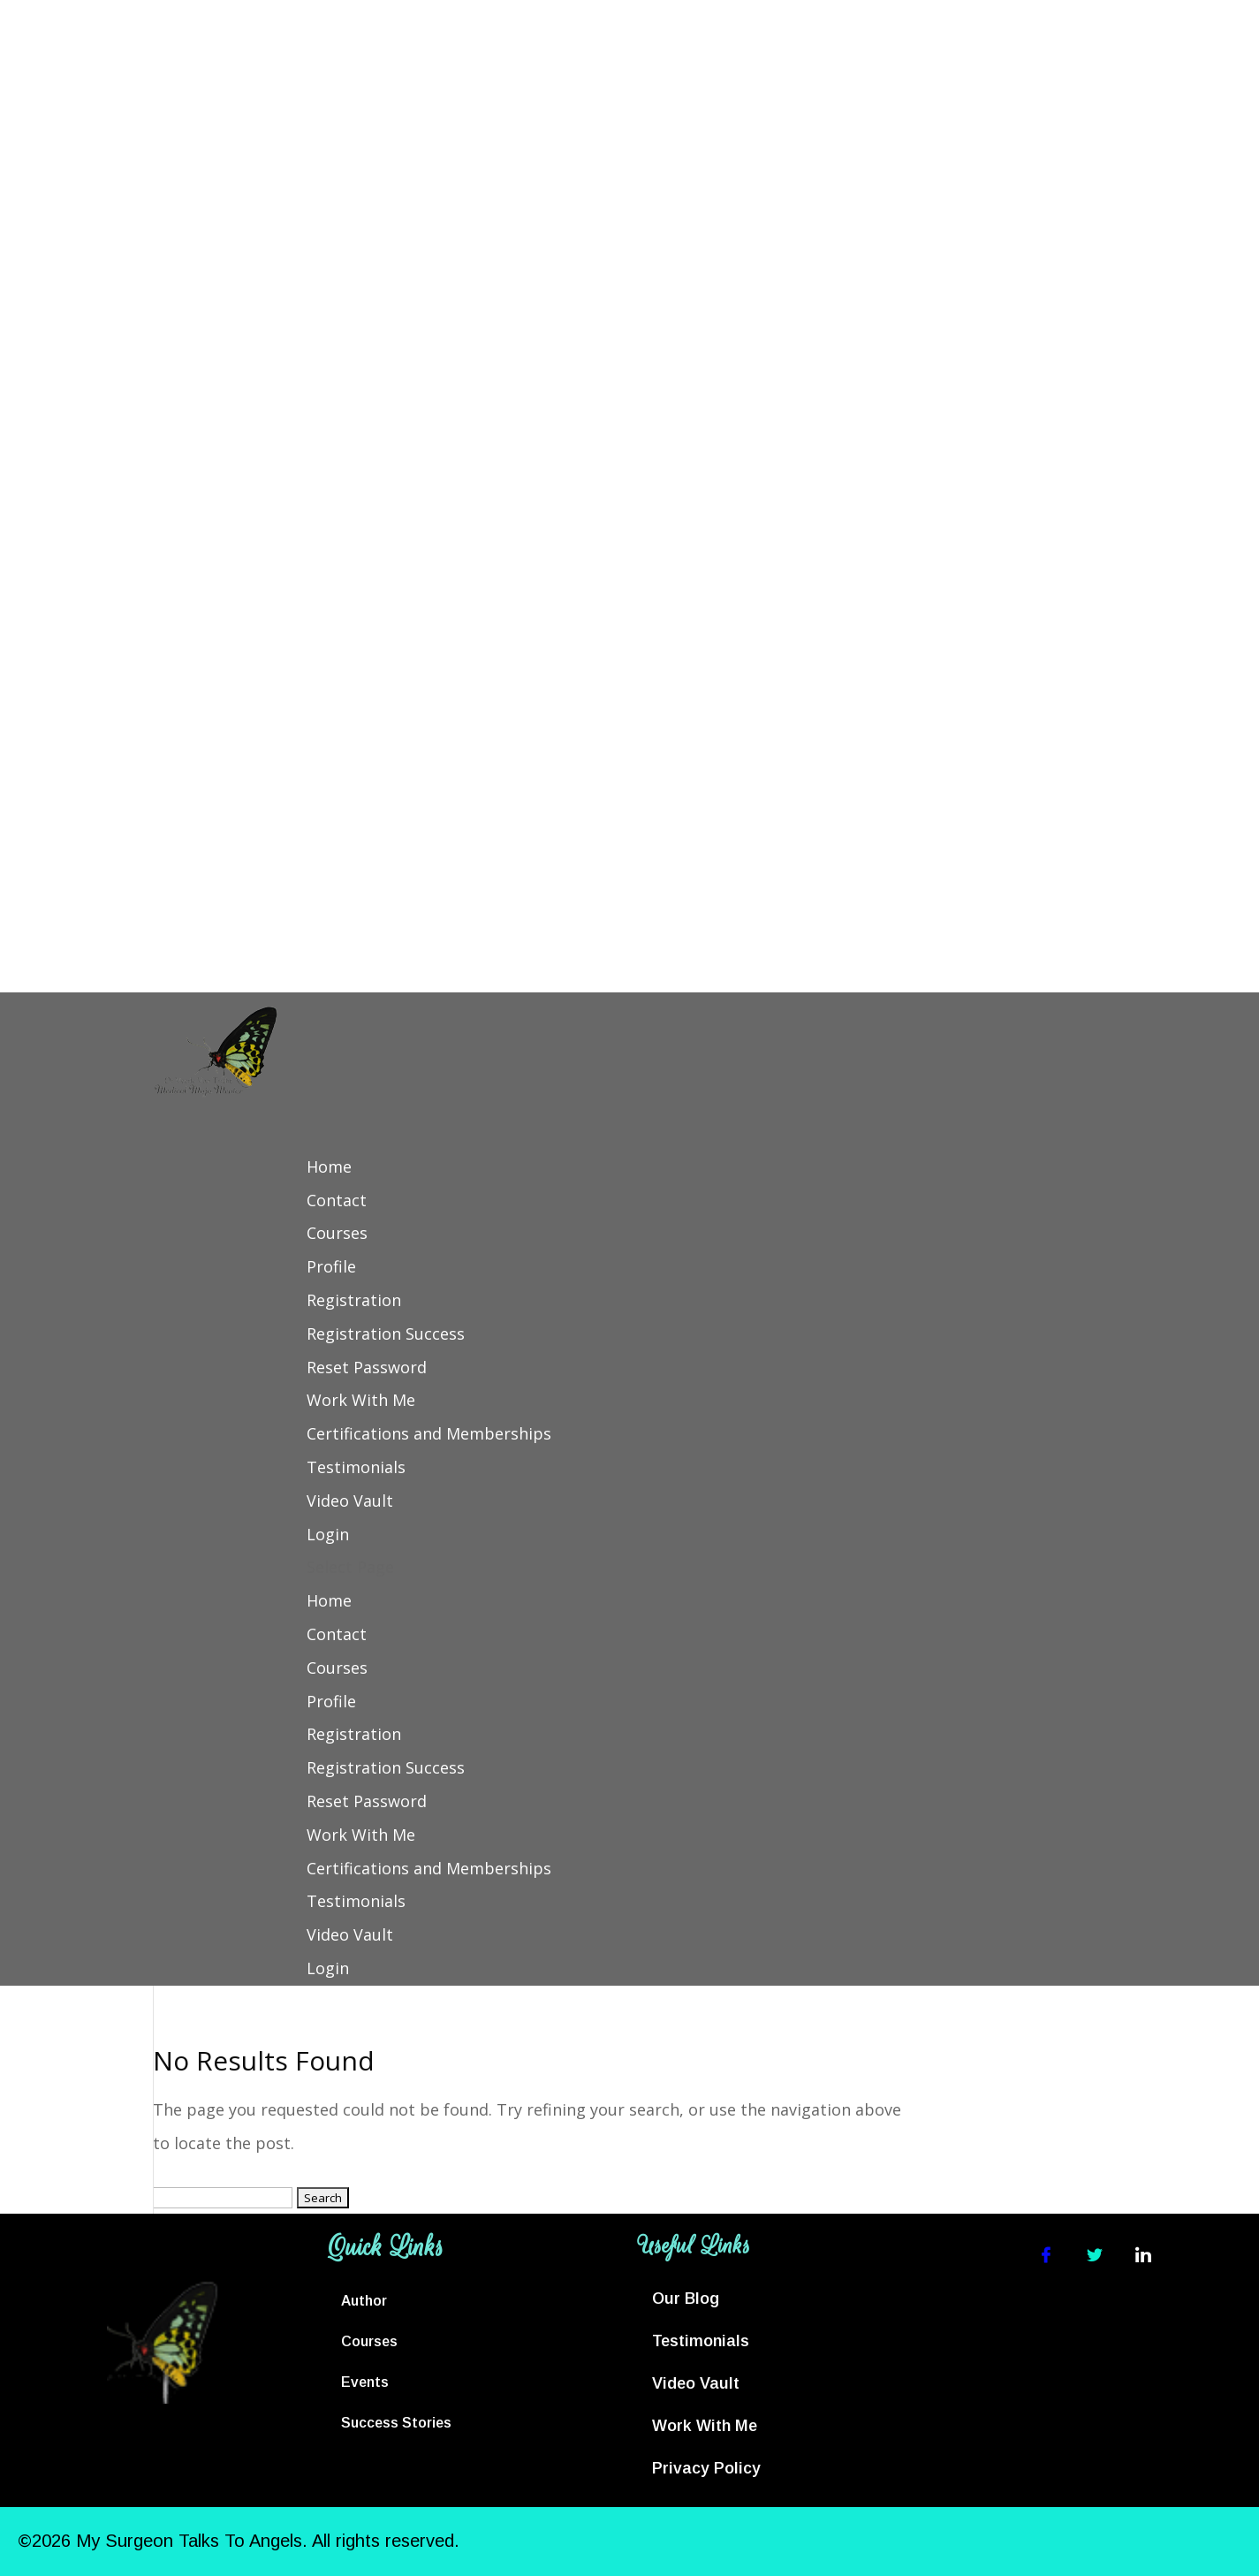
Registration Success (386, 1333)
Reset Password (367, 1367)
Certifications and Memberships (429, 1433)
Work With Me (361, 1399)
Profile (331, 1266)
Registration (354, 1300)
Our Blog (685, 2298)
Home (329, 1166)
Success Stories (396, 2422)
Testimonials (356, 1467)
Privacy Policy (706, 2468)
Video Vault (350, 1500)
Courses (337, 1232)
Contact (337, 1200)
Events (365, 2382)
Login (328, 1534)
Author (364, 2300)
